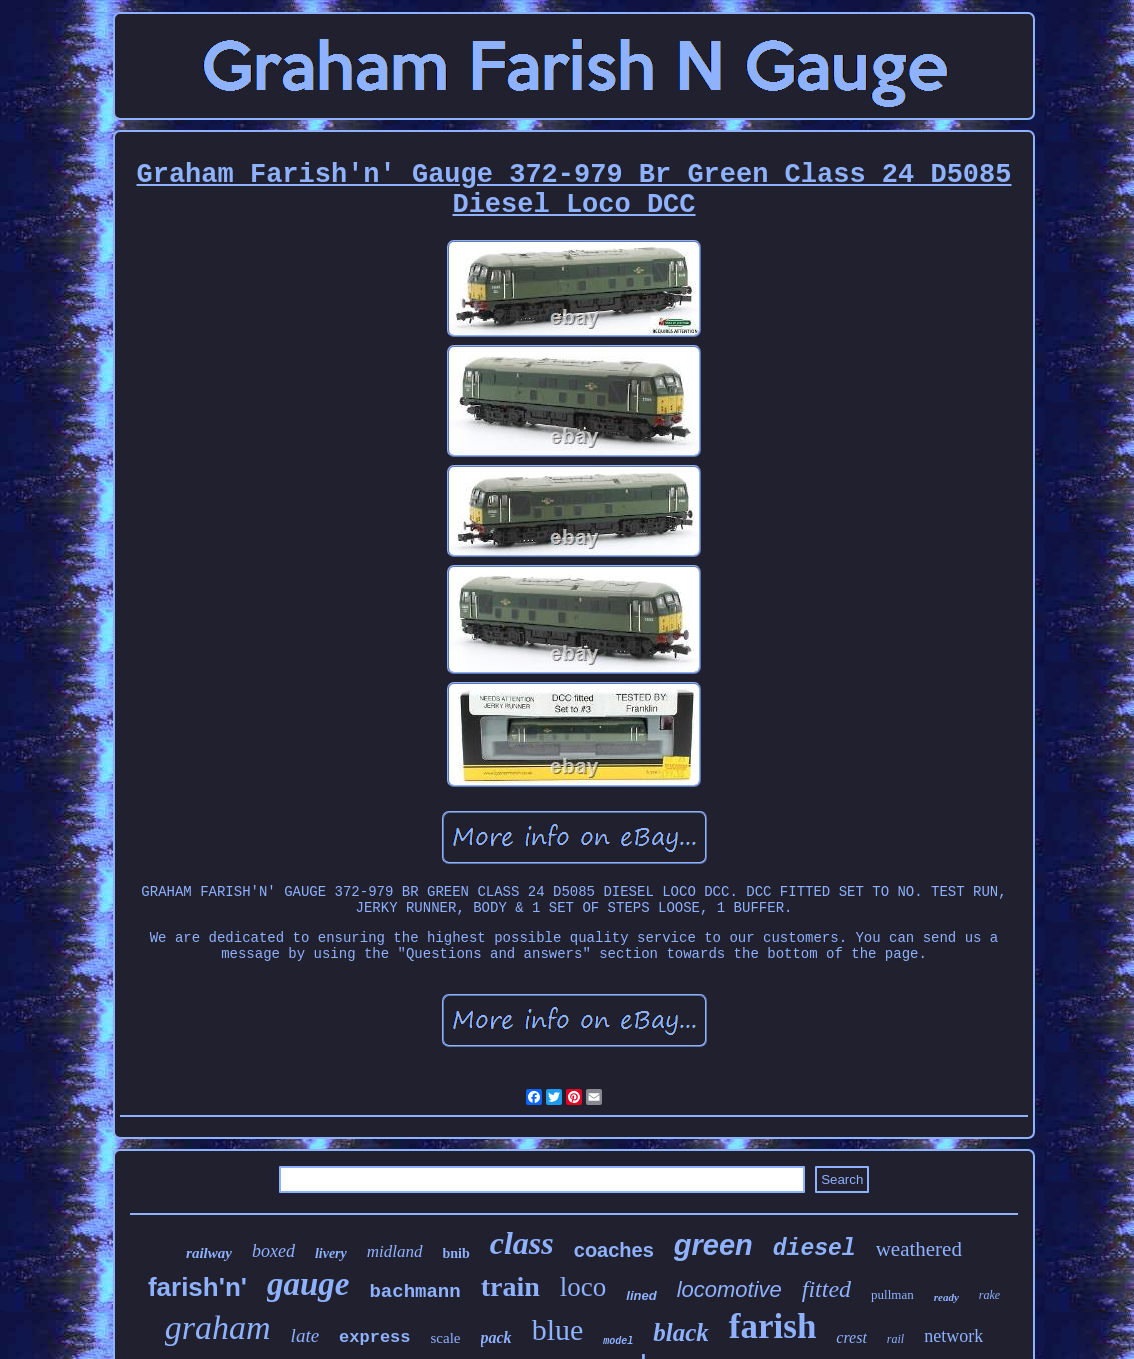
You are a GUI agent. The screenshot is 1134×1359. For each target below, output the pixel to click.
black (681, 1332)
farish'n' (197, 1287)
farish (773, 1326)
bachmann (414, 1292)
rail (895, 1339)
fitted (826, 1289)
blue (558, 1329)
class (522, 1243)
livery (331, 1253)
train (510, 1286)
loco (583, 1287)
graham (218, 1327)
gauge (308, 1284)
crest (851, 1337)
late (305, 1335)
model (618, 1341)
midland (395, 1251)
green (713, 1245)
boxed (273, 1251)
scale (446, 1338)
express (374, 1337)
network (953, 1336)
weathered (919, 1249)
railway (209, 1253)
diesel (814, 1249)
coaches (614, 1250)
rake (989, 1295)
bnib (456, 1253)
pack (496, 1337)
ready (946, 1297)
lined (641, 1295)
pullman (892, 1294)
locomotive (729, 1289)
